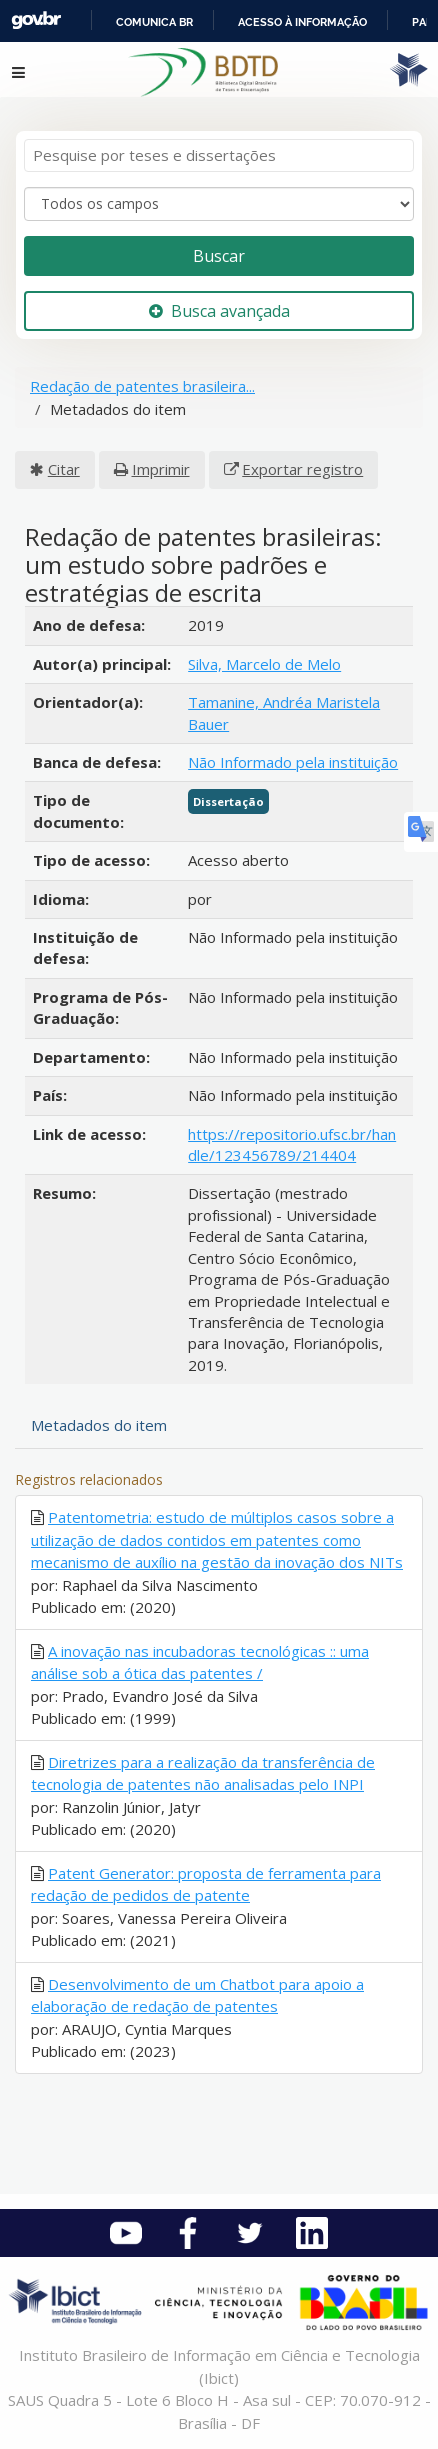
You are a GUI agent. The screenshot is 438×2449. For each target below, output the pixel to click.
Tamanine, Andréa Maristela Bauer (284, 712)
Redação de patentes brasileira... (142, 386)
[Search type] (219, 204)
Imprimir (161, 469)
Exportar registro (302, 469)
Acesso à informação (302, 22)
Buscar (219, 256)
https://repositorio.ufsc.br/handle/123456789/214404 (292, 1144)
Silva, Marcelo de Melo (264, 664)
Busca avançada (219, 311)
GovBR (36, 20)
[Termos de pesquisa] (219, 155)
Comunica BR (154, 22)
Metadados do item (99, 1425)
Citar (64, 469)
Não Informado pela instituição (293, 762)
